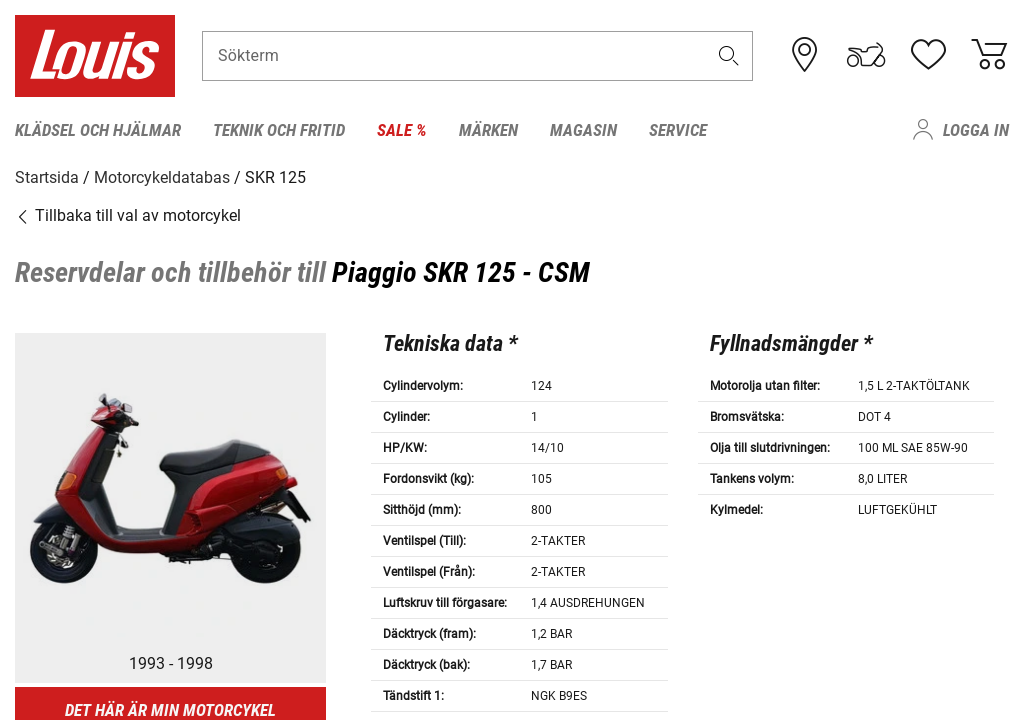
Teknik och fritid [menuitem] (279, 130)
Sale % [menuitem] (402, 130)
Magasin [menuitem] (583, 130)
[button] (729, 56)
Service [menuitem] (678, 130)
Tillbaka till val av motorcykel (128, 214)
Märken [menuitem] (488, 130)
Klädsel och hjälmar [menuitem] (98, 130)
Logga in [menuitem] (976, 130)
